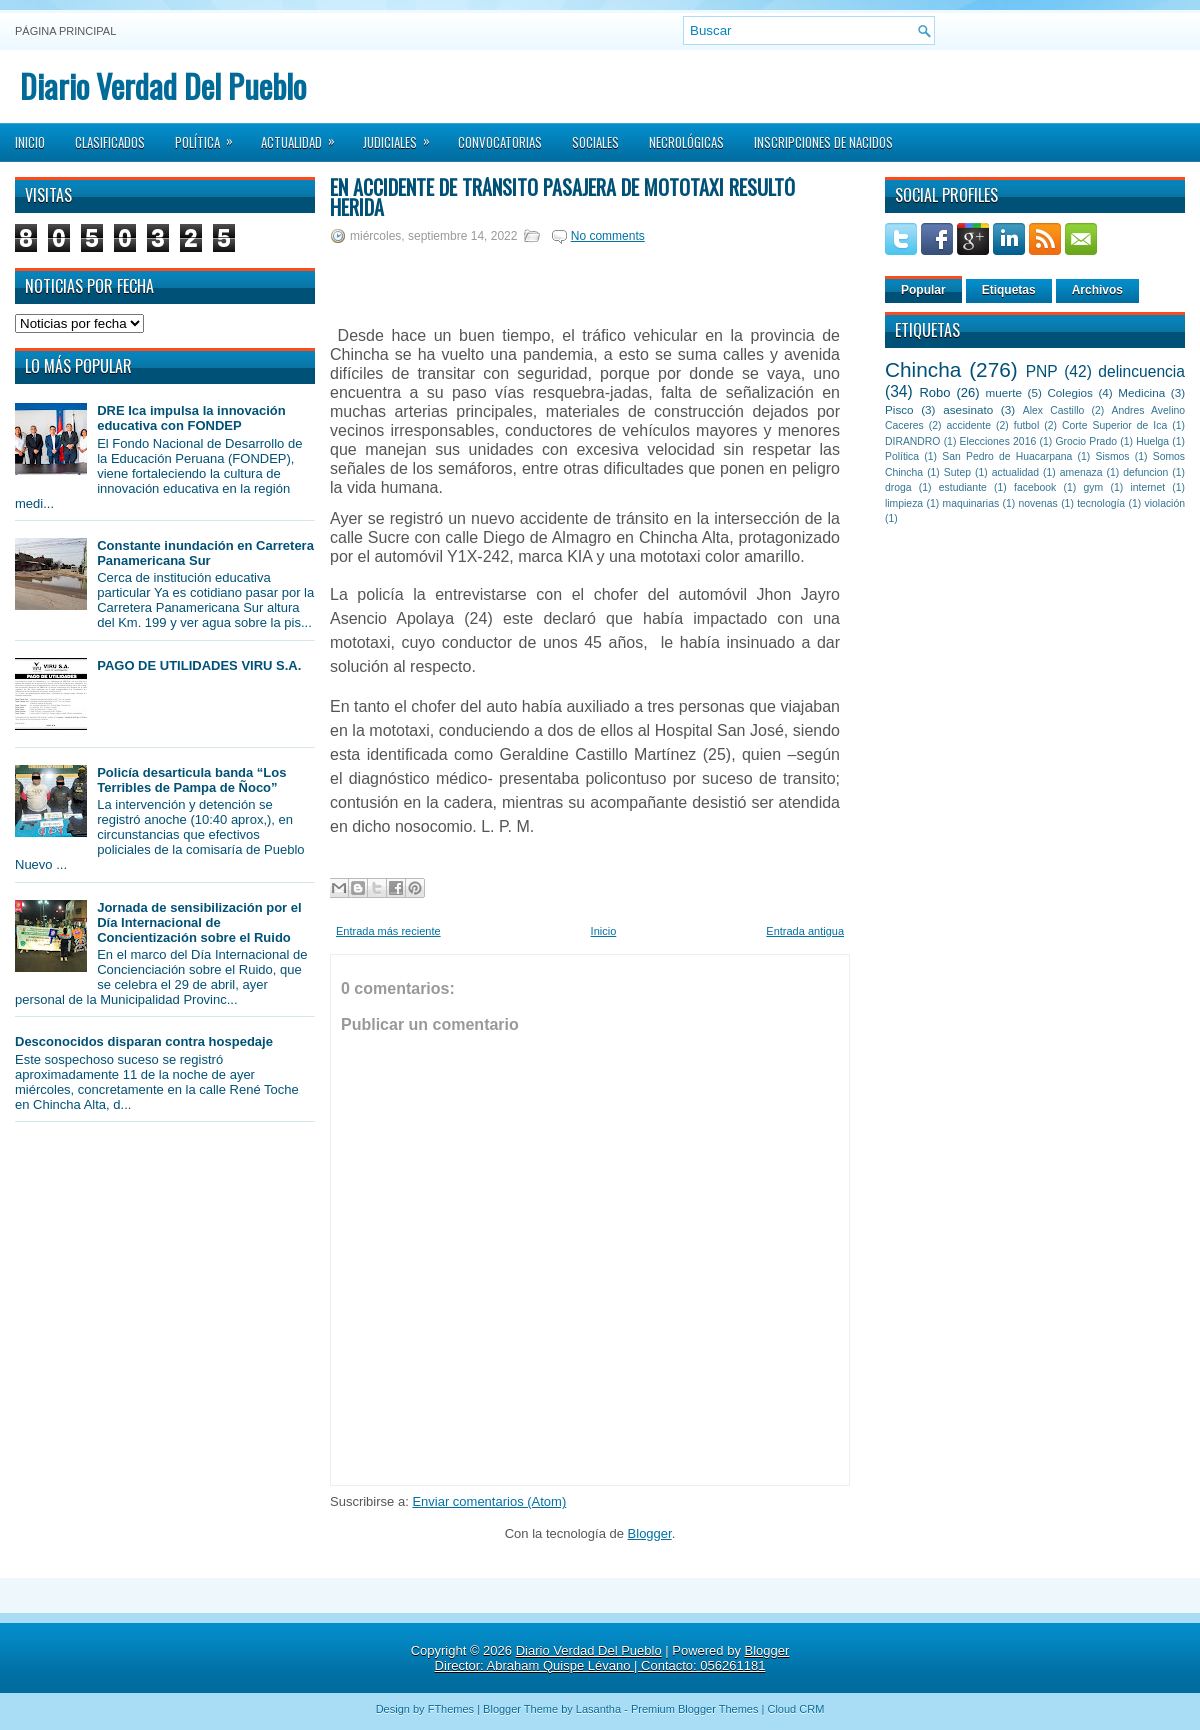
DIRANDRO (912, 441)
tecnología (1101, 503)
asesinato (968, 409)
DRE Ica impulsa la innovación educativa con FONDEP (191, 418)
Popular (923, 290)
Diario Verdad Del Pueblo (163, 85)
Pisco (899, 409)
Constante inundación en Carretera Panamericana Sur (205, 553)
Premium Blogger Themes (695, 1709)
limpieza (904, 503)
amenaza (1081, 472)
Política (210, 136)
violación (1165, 503)
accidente (969, 425)
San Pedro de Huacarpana (1007, 456)
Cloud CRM (795, 1709)
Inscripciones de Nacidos (823, 142)
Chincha (923, 369)
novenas (1038, 503)
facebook (1035, 487)
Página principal (65, 31)
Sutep (957, 472)
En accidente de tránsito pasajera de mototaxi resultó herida (562, 197)
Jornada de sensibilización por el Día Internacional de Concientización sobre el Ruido (199, 922)
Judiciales (403, 136)
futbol (1026, 425)
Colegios (1069, 392)
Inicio (30, 142)
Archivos (1097, 290)
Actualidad (304, 136)
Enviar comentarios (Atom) (489, 1501)
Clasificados (110, 142)
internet (1147, 487)
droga (898, 487)
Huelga (1152, 441)
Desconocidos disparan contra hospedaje (144, 1041)
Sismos (1112, 456)
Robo (934, 392)
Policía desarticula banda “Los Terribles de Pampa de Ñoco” (191, 780)
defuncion (1145, 472)
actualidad (1015, 472)
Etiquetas (1009, 290)
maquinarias (971, 503)
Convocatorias (500, 142)
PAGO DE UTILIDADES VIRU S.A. (199, 665)
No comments (608, 236)
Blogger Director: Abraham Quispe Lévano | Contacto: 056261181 (612, 1658)
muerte (1004, 392)
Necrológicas (686, 142)
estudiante (963, 487)
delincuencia (1141, 371)
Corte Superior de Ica (1114, 425)
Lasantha (598, 1709)
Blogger (650, 1533)
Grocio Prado (1086, 441)
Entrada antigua (805, 931)
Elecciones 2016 (998, 441)
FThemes (451, 1709)
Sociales (595, 142)
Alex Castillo (1054, 410)
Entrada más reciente (388, 931)
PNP (1042, 371)
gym (1094, 487)
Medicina (1141, 392)
